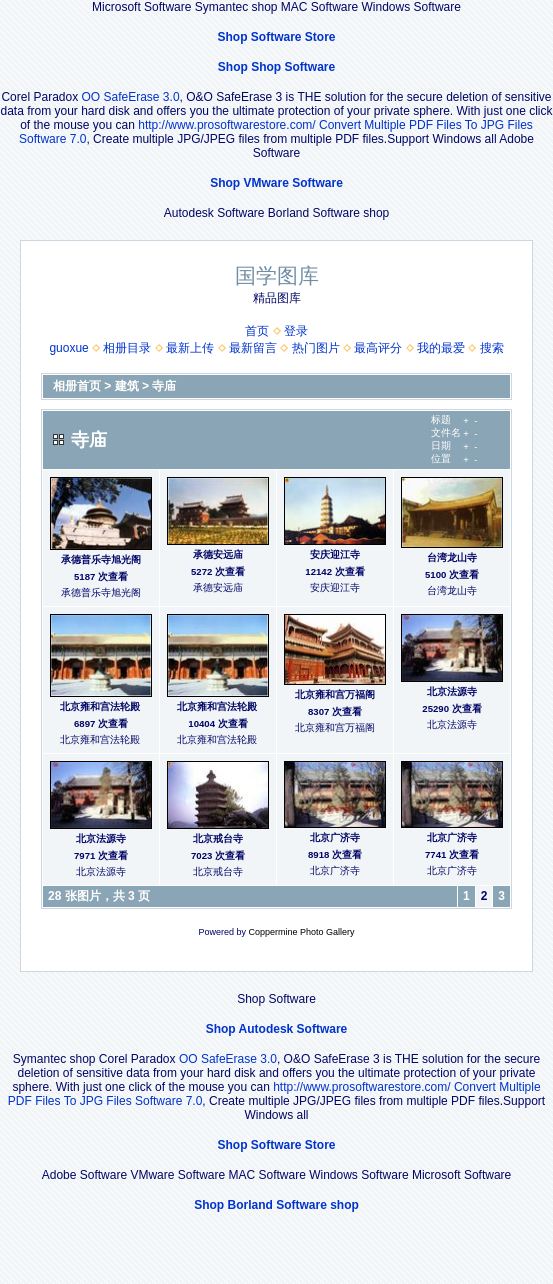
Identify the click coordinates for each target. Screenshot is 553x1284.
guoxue (68, 348)
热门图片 (316, 348)
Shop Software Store (276, 37)
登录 (296, 331)
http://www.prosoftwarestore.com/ (226, 125)
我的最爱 (441, 348)
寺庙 (164, 386)
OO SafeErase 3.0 (131, 97)
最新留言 (253, 348)
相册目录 (127, 348)
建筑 (127, 386)
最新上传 (190, 348)
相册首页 (77, 386)
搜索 (492, 348)
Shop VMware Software (276, 183)
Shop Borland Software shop (276, 1205)
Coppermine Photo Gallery (301, 932)
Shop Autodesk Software (277, 1029)
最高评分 (378, 348)
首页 (257, 331)
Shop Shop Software (276, 67)
